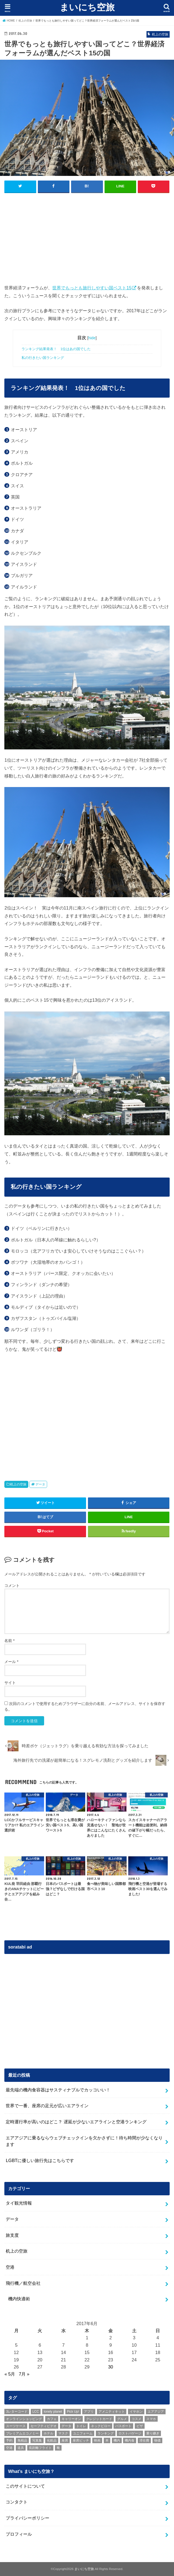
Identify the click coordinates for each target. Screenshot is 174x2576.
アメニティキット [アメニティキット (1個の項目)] (112, 2411)
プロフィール (19, 2533)
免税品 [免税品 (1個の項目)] (22, 2440)
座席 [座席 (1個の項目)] (65, 2440)
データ (40, 1484)
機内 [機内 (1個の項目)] (117, 2440)
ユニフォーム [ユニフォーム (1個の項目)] (83, 2433)
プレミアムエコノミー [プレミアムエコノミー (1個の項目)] (22, 2433)
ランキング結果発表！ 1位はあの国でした (56, 349)
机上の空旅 (18, 1484)
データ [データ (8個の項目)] (66, 2426)
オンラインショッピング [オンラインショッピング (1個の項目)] (24, 2419)
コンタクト (17, 2501)
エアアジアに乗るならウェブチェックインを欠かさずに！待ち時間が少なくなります (84, 2141)
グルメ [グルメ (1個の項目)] (122, 2419)
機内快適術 (19, 2298)
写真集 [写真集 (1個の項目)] (37, 2440)
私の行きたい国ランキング (43, 357)
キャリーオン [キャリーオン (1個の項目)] (71, 2419)
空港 (10, 2266)
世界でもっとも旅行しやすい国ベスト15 (91, 287)
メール (11, 1661)
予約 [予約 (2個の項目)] (9, 2440)
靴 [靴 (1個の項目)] (58, 2447)
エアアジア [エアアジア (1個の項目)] (156, 2411)
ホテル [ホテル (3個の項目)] (48, 2433)
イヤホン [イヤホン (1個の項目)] (136, 2411)
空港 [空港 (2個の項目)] (9, 2447)
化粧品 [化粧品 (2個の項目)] (52, 2440)
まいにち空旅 (87, 7)
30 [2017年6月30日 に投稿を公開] (110, 2366)
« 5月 (9, 2373)
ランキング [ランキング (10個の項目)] (105, 2433)
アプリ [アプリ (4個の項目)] (89, 2411)
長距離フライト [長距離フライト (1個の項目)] (40, 2447)
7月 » (24, 2373)
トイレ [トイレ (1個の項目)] (81, 2426)
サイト (10, 1682)
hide (92, 337)
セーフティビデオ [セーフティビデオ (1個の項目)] (43, 2426)
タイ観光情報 (19, 2202)
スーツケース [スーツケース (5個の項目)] (16, 2426)
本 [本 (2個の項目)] (107, 2440)
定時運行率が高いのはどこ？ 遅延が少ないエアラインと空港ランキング (76, 2121)
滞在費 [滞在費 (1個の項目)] (144, 2440)
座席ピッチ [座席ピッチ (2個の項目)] (81, 2440)
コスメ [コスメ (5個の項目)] (136, 2419)
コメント (12, 1585)
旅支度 (12, 2234)
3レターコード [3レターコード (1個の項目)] (17, 2411)
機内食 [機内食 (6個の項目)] (130, 2440)
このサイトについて (25, 2485)
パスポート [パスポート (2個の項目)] (123, 2426)
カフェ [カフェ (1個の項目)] (52, 2419)
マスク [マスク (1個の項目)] (63, 2433)
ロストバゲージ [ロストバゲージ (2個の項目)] (129, 2433)
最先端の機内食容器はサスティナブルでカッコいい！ (58, 2089)
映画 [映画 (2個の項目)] (97, 2440)
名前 (9, 1640)
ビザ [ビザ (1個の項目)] (139, 2426)
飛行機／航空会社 (23, 2282)
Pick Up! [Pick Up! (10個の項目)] (73, 2411)
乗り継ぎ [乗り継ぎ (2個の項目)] (152, 2433)
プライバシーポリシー (27, 2517)
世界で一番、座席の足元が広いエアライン (47, 2105)
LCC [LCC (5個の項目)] (35, 2411)
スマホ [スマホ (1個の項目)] (151, 2419)
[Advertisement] (87, 237)
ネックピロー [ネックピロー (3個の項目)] (101, 2426)
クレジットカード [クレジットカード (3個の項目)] (99, 2419)
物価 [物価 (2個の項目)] (157, 2440)
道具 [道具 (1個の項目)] (20, 2447)
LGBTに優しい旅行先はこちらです (40, 2160)
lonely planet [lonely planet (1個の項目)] (53, 2411)
